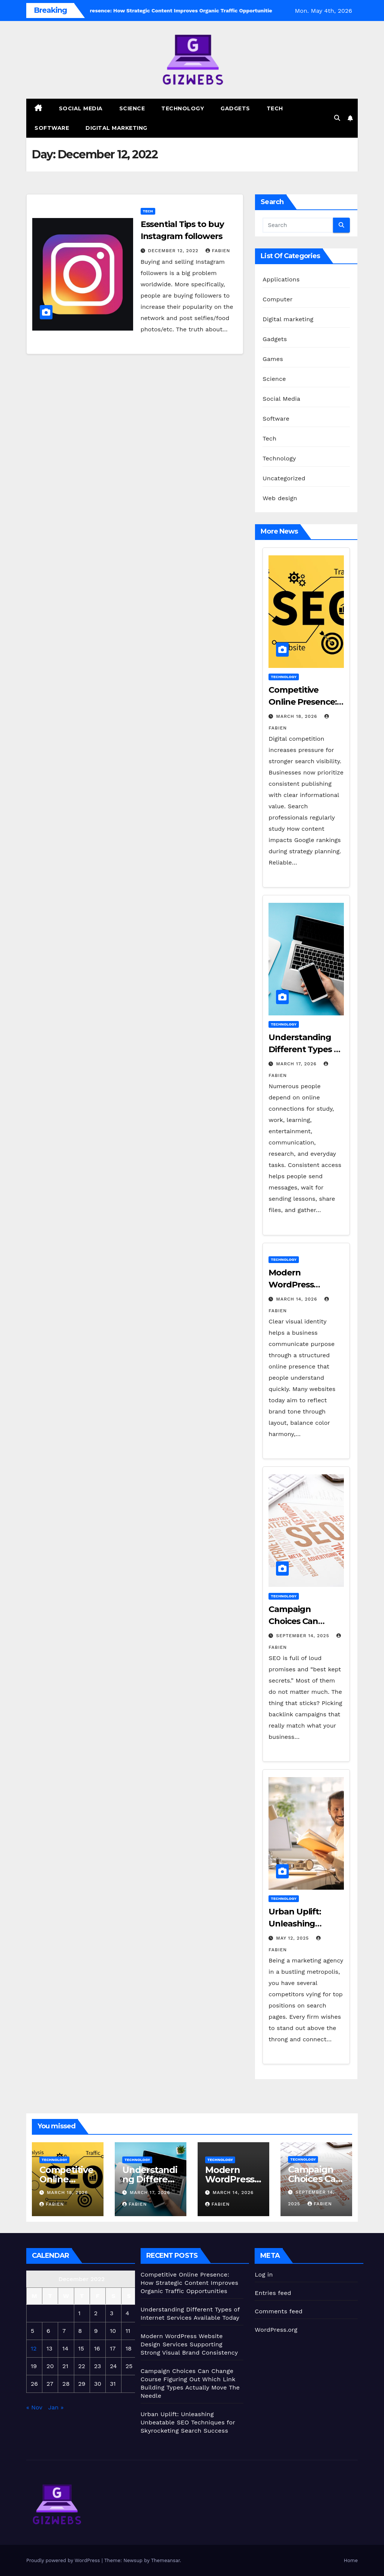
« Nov (34, 2407)
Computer (277, 299)
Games (272, 358)
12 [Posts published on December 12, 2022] (34, 2348)
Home (351, 2560)
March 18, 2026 (297, 716)
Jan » (56, 2407)
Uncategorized (283, 478)
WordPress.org (276, 2329)
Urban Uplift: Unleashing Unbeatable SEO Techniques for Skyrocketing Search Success (188, 2422)
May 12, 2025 (293, 1938)
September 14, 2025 (303, 1635)
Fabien (218, 250)
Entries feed (273, 2292)
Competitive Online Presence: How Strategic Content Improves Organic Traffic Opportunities (189, 2283)
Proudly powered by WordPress (64, 2560)
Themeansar (165, 2560)
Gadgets (235, 108)
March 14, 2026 (297, 1299)
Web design (279, 498)
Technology (182, 108)
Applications (281, 279)
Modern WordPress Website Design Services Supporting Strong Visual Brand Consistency (189, 2344)
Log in (264, 2274)
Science (132, 108)
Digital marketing (116, 128)
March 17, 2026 (297, 1063)
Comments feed (279, 2311)
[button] (337, 118)
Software (51, 128)
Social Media (81, 108)
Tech (275, 108)
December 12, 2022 (174, 250)
